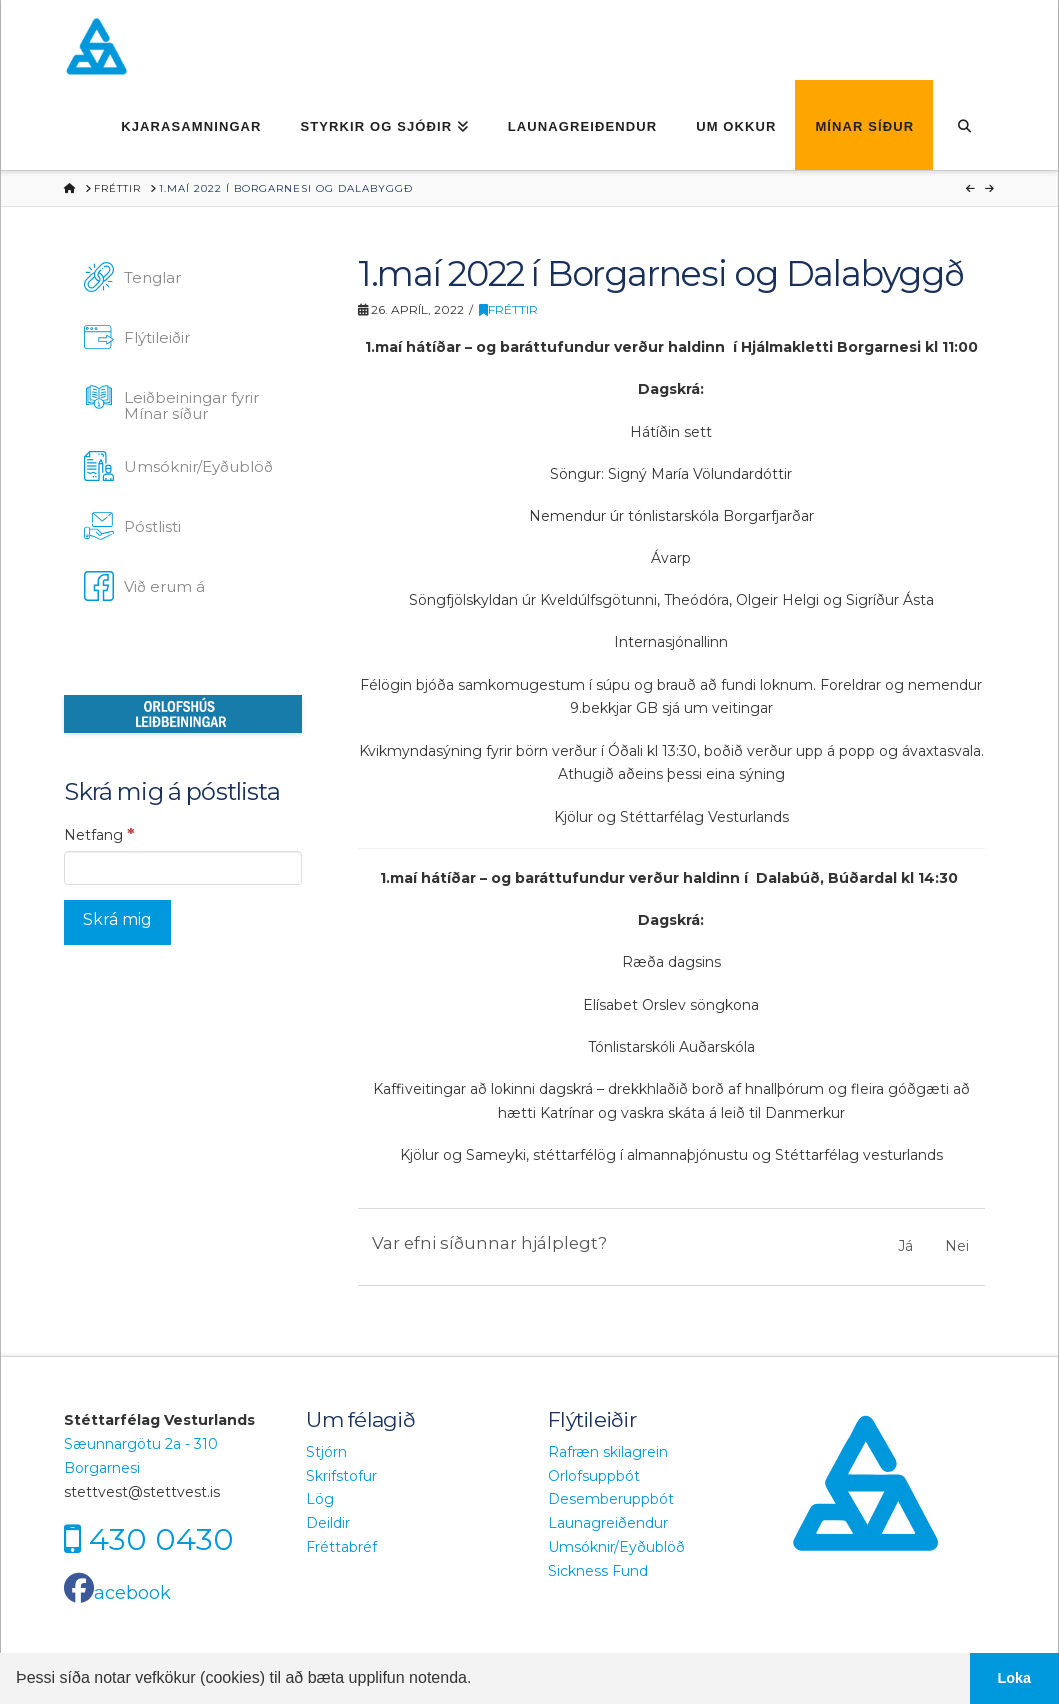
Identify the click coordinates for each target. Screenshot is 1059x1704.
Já (905, 1246)
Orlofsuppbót (594, 1476)
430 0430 (161, 1538)
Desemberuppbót (611, 1499)
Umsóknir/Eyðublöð (616, 1547)
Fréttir (508, 309)
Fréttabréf (341, 1547)
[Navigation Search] (963, 125)
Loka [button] (1015, 1678)
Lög (320, 1499)
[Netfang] (183, 868)
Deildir (328, 1523)
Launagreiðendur (608, 1523)
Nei (957, 1246)
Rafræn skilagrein (608, 1452)
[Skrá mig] (117, 922)
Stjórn (326, 1452)
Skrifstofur (341, 1476)
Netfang (99, 834)
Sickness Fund (598, 1571)
